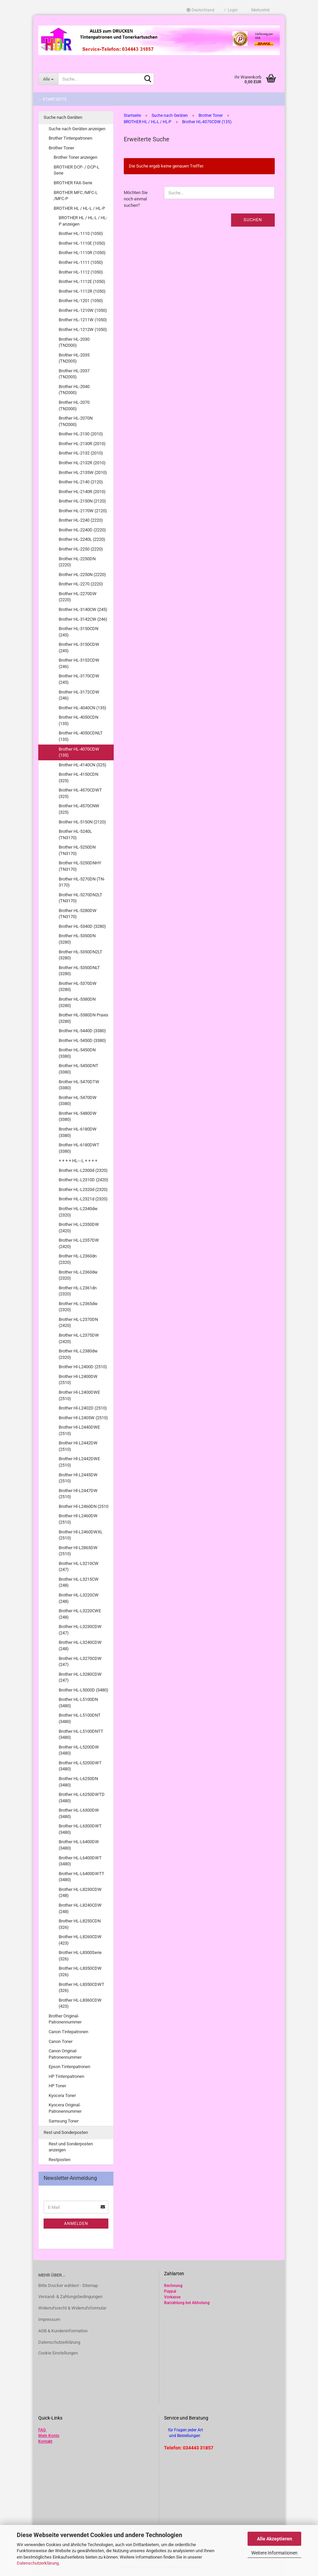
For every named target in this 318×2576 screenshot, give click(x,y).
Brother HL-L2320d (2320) (83, 1189)
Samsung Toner (63, 2121)
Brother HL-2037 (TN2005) (74, 374)
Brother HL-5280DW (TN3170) (78, 913)
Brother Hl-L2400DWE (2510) (79, 1395)
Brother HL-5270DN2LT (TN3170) (80, 898)
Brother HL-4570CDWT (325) (80, 793)
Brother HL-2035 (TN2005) (74, 358)
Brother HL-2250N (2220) (82, 574)
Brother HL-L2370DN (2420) (78, 1322)
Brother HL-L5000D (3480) (83, 1689)
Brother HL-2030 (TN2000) (74, 342)
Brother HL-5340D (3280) (82, 926)
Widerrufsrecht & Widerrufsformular (72, 2307)
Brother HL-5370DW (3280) (78, 986)
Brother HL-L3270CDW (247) (80, 1661)
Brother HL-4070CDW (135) (79, 752)
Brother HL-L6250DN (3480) (78, 1781)
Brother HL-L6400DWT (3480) (80, 1861)
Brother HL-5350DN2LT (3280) (80, 955)
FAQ (42, 2430)
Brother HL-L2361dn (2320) (78, 1291)
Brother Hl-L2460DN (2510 (83, 1506)
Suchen (253, 219)
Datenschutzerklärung (38, 2563)
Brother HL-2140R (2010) (82, 491)
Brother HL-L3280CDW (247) (80, 1677)
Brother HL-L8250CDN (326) (80, 1924)
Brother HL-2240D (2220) (82, 529)
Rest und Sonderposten (66, 2132)
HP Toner (57, 2085)
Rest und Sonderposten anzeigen (71, 2147)
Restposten (59, 2159)
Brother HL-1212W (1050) (83, 329)
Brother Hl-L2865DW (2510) (78, 1551)
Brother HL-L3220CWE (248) (80, 1614)
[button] (200, 10)
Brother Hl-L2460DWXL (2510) (81, 1535)
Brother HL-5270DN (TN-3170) (82, 882)
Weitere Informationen (274, 2553)
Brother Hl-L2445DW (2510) (78, 1478)
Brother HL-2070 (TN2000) (74, 405)
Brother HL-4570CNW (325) (79, 809)
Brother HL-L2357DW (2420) (79, 1243)
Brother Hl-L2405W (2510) (83, 1417)
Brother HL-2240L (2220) (82, 539)
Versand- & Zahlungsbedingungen (70, 2296)
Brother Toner (61, 147)
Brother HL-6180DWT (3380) (79, 1148)
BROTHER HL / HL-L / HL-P (79, 208)
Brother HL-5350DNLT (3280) (79, 970)
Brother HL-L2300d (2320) (83, 1170)
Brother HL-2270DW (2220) (78, 597)
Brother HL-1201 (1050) (81, 300)
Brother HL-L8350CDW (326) (80, 1971)
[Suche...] (48, 79)
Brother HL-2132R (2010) (82, 462)
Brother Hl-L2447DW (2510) (78, 1493)
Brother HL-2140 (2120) (81, 481)
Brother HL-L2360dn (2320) (78, 1259)
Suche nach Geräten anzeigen (77, 128)
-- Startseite (53, 99)
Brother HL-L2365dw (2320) (78, 1307)
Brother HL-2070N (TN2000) (76, 421)
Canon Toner (60, 2041)
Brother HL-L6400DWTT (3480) (81, 1876)
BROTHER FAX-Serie (73, 182)
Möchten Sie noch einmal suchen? (136, 198)
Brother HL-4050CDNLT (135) (81, 736)
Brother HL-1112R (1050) (82, 291)
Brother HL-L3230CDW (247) (80, 1629)
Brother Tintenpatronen (70, 138)
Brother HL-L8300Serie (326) (80, 1955)
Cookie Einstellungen (58, 2352)
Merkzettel (259, 10)
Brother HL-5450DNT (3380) (78, 1069)
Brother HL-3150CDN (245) (78, 631)
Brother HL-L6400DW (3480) (79, 1845)
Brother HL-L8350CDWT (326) (81, 1987)
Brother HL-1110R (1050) (82, 252)
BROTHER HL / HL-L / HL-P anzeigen (83, 221)
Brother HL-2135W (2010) (83, 472)
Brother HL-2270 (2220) (81, 583)
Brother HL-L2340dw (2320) (78, 1212)
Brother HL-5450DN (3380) (77, 1053)
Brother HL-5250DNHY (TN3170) (80, 866)
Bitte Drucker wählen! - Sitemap (68, 2285)
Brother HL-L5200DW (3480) (79, 1750)
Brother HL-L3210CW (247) (79, 1566)
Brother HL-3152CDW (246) (79, 663)
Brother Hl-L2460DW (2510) (78, 1519)
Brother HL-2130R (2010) (82, 443)
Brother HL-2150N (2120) (82, 501)
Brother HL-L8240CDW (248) (80, 1908)
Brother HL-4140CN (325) (82, 764)
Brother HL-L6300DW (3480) (79, 1813)
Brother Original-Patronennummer (65, 2019)
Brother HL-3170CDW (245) (79, 679)
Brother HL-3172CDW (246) (79, 695)
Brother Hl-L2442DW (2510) (78, 1446)
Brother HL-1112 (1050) (81, 272)
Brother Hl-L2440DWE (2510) (79, 1430)
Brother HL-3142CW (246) (83, 619)
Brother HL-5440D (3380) (82, 1030)
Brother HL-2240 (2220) (81, 520)
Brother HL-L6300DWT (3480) (80, 1829)
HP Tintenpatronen (66, 2076)
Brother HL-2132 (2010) (81, 453)
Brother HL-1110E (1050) (82, 243)
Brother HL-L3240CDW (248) (80, 1645)
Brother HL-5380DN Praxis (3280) (83, 1018)
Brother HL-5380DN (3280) (77, 1002)
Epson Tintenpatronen (69, 2066)
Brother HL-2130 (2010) (81, 433)
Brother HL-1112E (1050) (82, 281)
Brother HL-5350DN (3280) (77, 939)
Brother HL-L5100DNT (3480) (80, 1718)
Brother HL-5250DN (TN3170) (77, 850)
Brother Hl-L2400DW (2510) (78, 1379)
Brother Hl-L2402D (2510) (83, 1408)
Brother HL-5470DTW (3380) (79, 1085)
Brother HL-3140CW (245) (83, 609)
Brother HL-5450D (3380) (82, 1040)
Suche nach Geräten (63, 117)
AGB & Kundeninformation (63, 2330)
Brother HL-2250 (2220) (81, 549)
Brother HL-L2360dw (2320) (78, 1275)
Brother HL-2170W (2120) (83, 510)
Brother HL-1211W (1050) (83, 319)
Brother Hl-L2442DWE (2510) (79, 1462)
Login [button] (231, 10)
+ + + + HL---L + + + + (78, 1160)
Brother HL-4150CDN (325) (78, 777)
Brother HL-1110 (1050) (81, 233)
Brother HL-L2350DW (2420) (79, 1227)
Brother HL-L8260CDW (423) (80, 1940)
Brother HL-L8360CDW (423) (80, 2003)
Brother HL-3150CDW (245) (79, 647)
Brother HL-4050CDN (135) (78, 720)
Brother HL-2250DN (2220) (77, 562)
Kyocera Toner (62, 2095)
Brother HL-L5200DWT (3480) (80, 1766)
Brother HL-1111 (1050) (81, 262)
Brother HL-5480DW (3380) (78, 1116)
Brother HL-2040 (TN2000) (74, 389)
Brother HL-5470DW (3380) (78, 1100)
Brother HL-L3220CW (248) (79, 1598)
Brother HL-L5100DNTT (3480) (81, 1734)
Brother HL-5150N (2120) (82, 821)
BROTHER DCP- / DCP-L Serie (76, 170)
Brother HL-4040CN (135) (82, 707)
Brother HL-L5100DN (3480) (78, 1702)
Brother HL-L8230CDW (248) (80, 1892)
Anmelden (76, 2223)
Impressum (49, 2319)
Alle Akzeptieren (274, 2538)
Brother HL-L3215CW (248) (79, 1582)
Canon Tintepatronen (68, 2031)
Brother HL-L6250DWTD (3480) (82, 1797)
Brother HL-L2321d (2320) (83, 1198)
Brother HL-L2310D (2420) (83, 1179)
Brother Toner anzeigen (75, 157)
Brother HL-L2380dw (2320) (78, 1354)
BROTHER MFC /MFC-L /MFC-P (76, 195)
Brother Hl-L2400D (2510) (83, 1366)
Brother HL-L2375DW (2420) (79, 1338)
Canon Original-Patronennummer (65, 2054)
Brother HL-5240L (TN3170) (75, 834)
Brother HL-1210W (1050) (83, 310)
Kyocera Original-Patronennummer (65, 2108)
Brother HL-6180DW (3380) (78, 1132)
